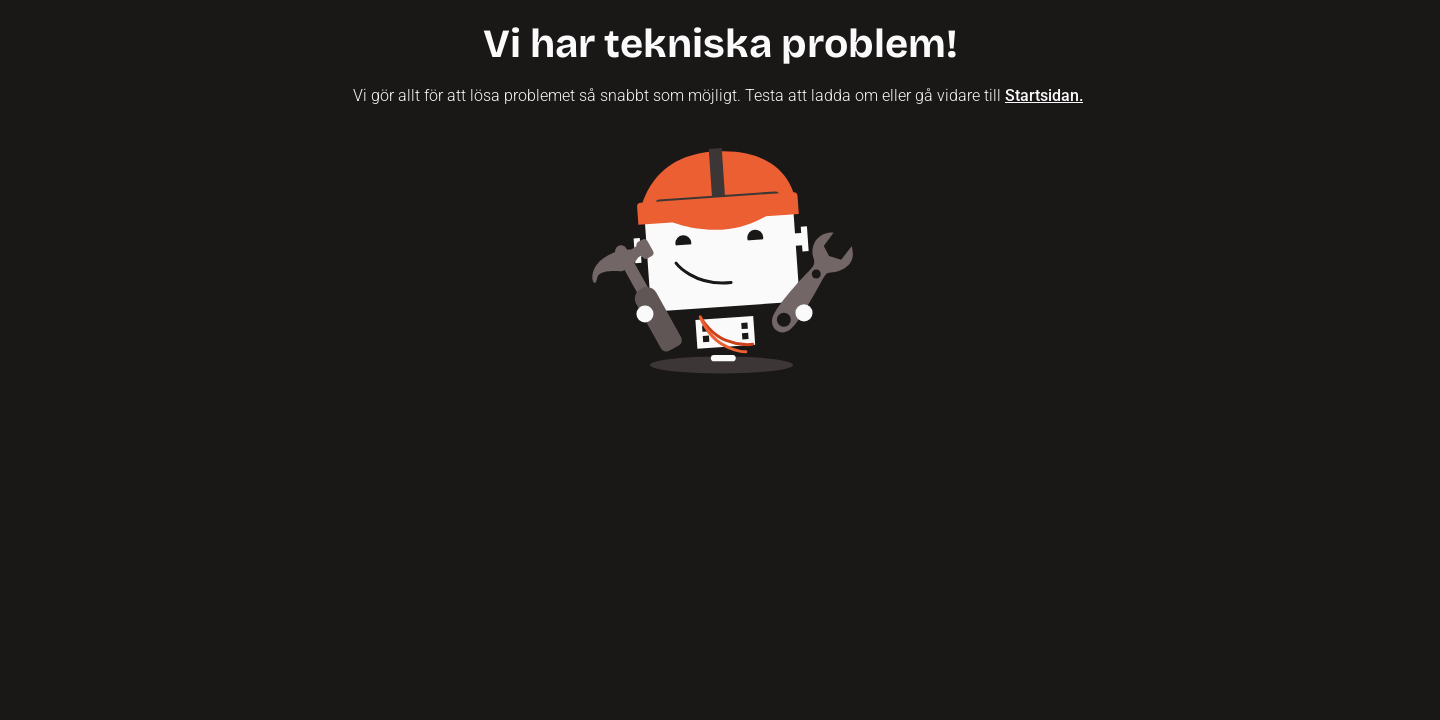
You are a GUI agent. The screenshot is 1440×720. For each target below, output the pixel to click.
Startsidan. (1044, 95)
